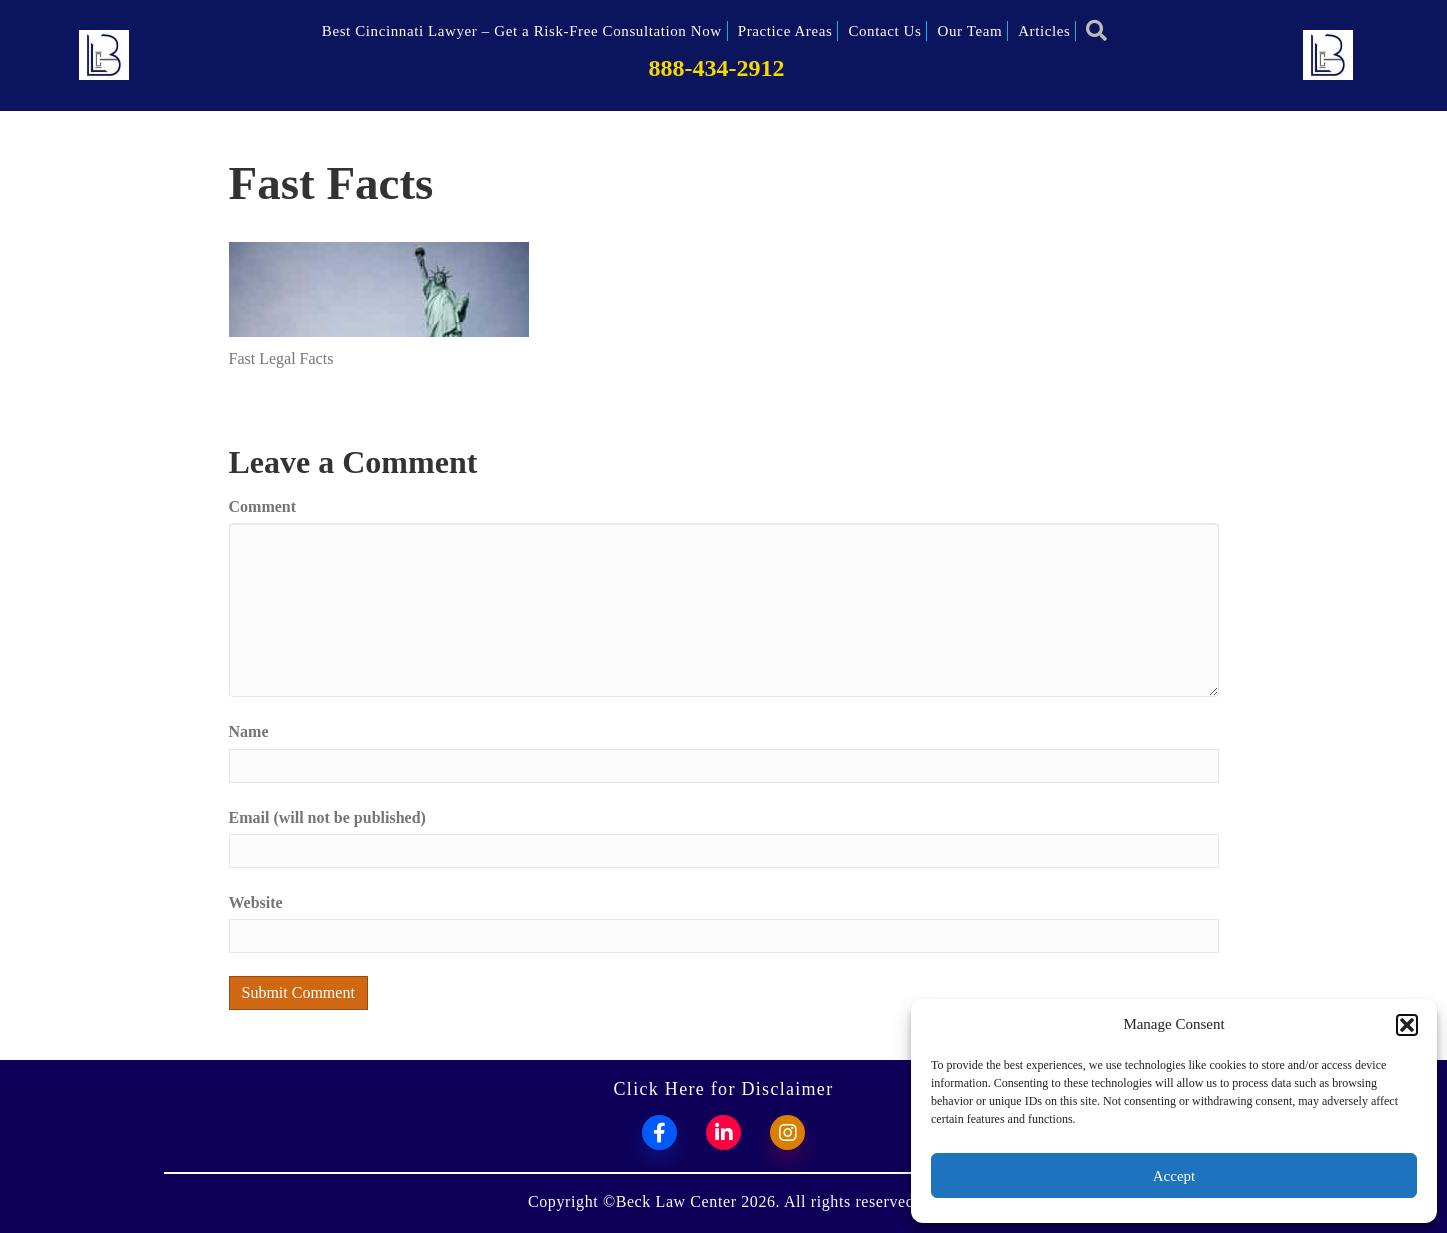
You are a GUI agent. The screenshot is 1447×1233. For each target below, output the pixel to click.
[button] (1407, 1025)
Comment (263, 506)
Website (256, 902)
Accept (1174, 1176)
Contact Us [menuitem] (884, 31)
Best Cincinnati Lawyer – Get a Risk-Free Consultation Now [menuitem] (522, 31)
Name (249, 731)
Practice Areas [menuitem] (785, 31)
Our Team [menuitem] (969, 31)
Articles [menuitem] (1044, 31)
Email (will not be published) (327, 817)
